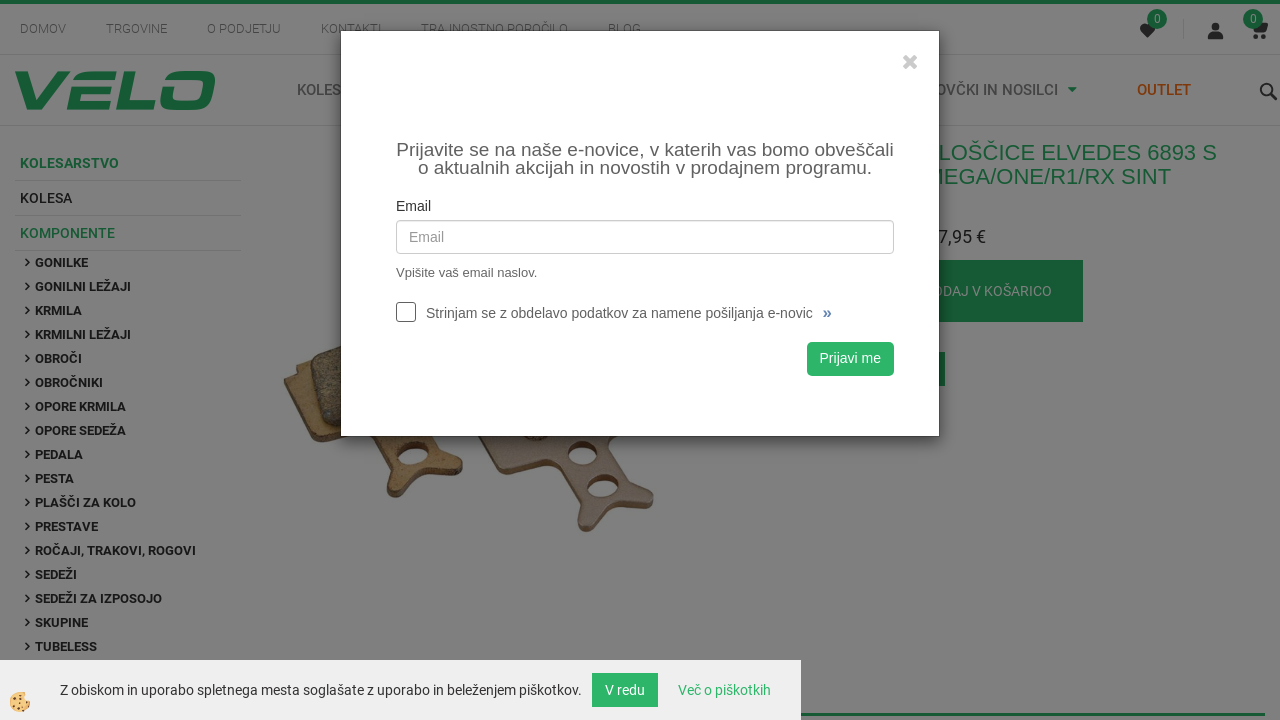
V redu (625, 690)
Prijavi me (850, 358)
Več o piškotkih (724, 690)
